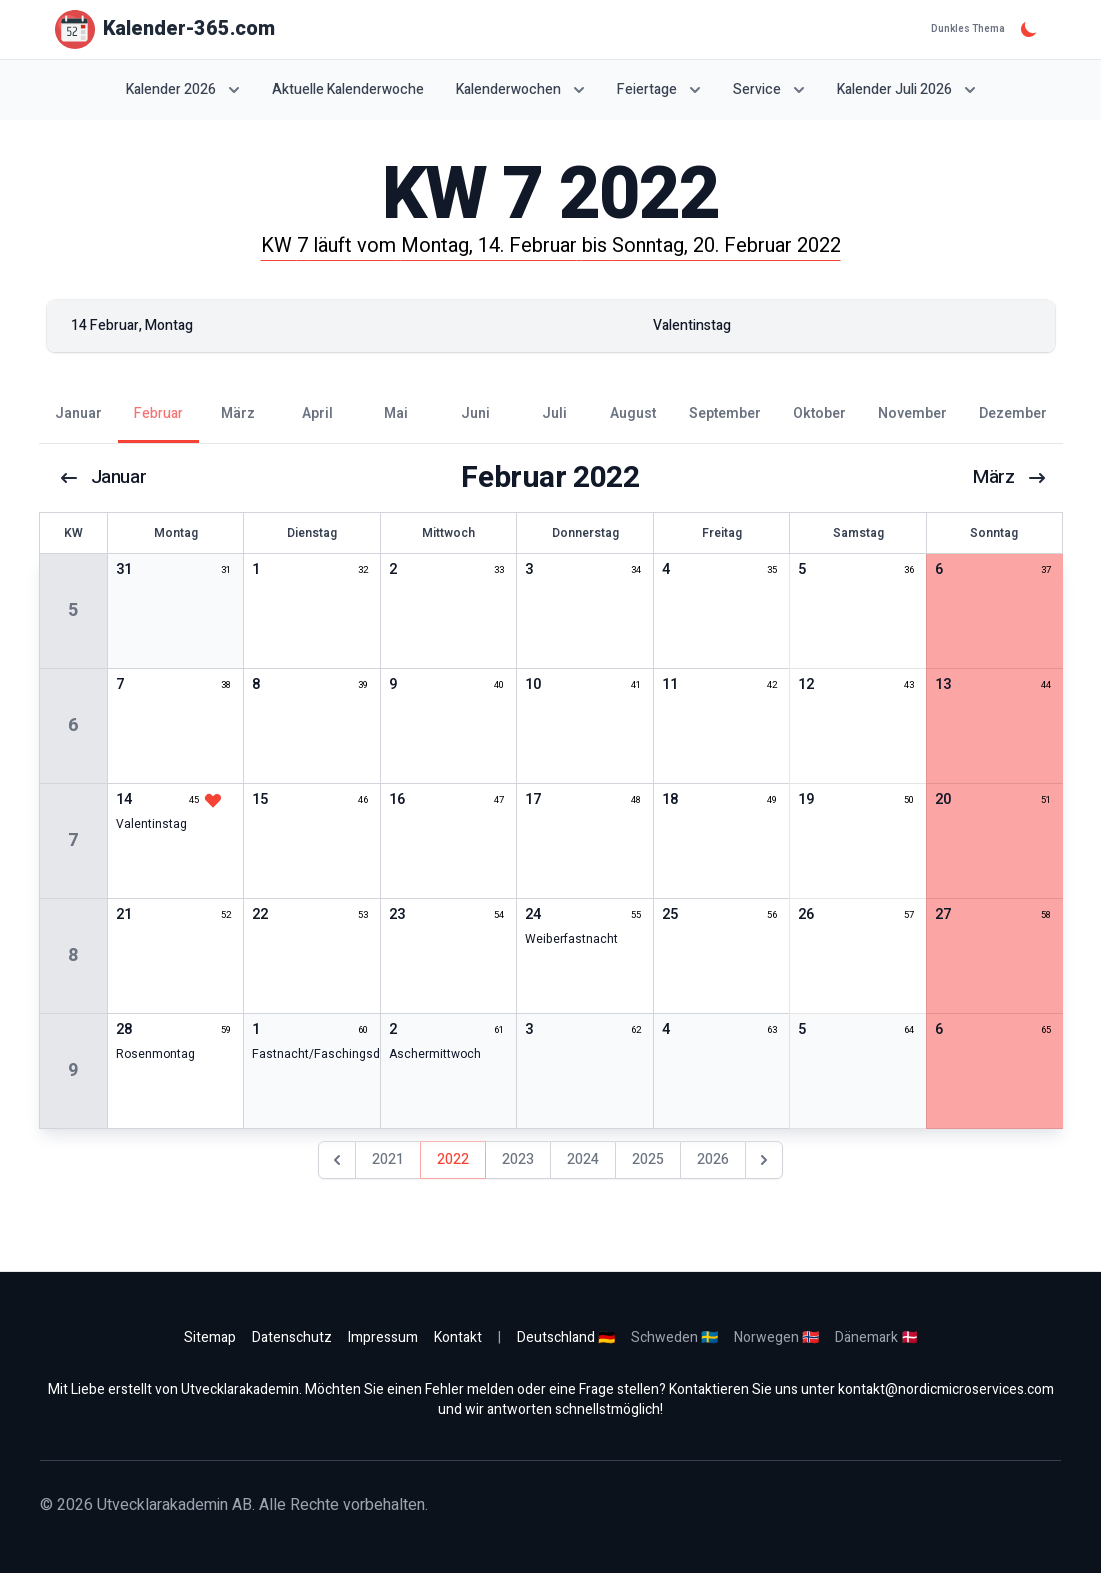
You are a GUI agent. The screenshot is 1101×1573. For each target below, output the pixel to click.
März (1008, 478)
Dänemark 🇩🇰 (876, 1337)
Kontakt (458, 1337)
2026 (713, 1159)
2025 (648, 1159)
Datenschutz (292, 1337)
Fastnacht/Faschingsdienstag (337, 1054)
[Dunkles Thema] (1029, 29)
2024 (583, 1159)
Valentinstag (151, 824)
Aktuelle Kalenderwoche (348, 90)
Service (769, 89)
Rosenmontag (155, 1054)
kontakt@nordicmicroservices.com (946, 1389)
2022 (453, 1159)
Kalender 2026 (183, 89)
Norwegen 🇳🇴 (776, 1337)
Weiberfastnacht (571, 939)
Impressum (383, 1337)
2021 (388, 1159)
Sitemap (210, 1337)
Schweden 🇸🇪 (674, 1337)
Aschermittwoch (435, 1054)
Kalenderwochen (520, 89)
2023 (518, 1159)
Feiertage (659, 89)
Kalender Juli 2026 (906, 89)
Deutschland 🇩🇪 (566, 1337)
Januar (104, 478)
